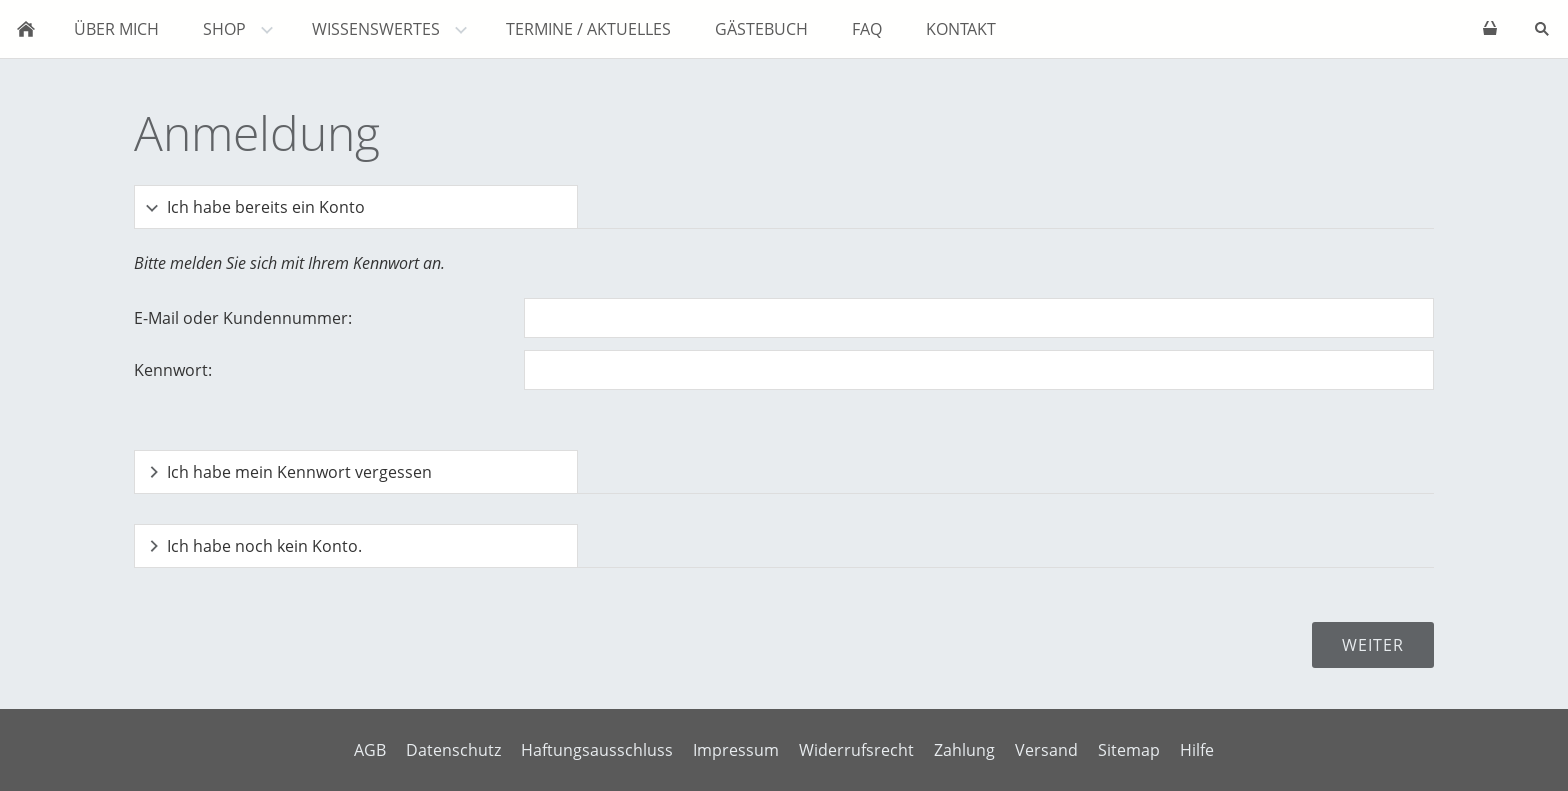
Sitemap (1129, 750)
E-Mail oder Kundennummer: (243, 318)
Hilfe (1197, 750)
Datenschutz (453, 750)
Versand (1046, 750)
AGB (370, 750)
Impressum (736, 750)
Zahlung (964, 750)
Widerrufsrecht (856, 750)
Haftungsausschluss (597, 750)
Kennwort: (173, 370)
